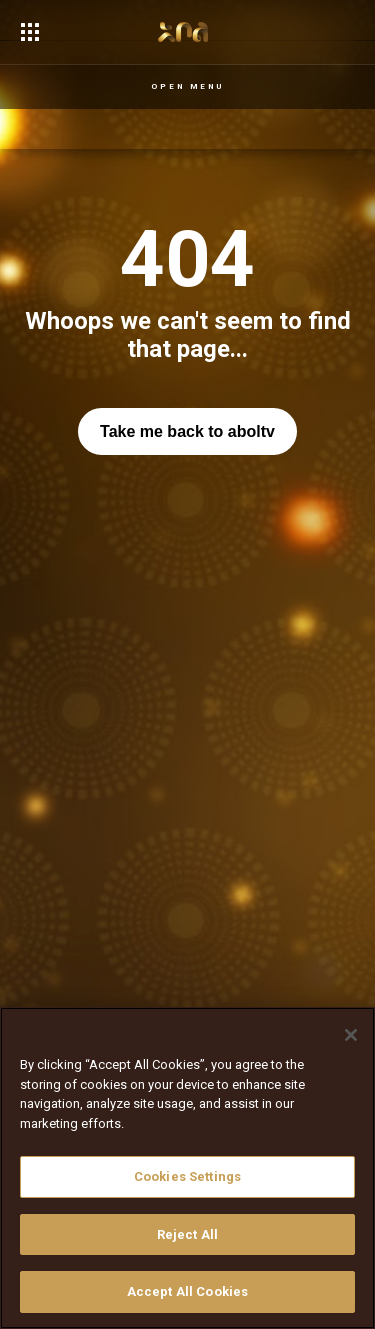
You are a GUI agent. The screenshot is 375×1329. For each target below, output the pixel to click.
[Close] (351, 1035)
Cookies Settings (187, 1176)
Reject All (187, 1234)
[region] (187, 1168)
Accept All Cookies (187, 1291)
